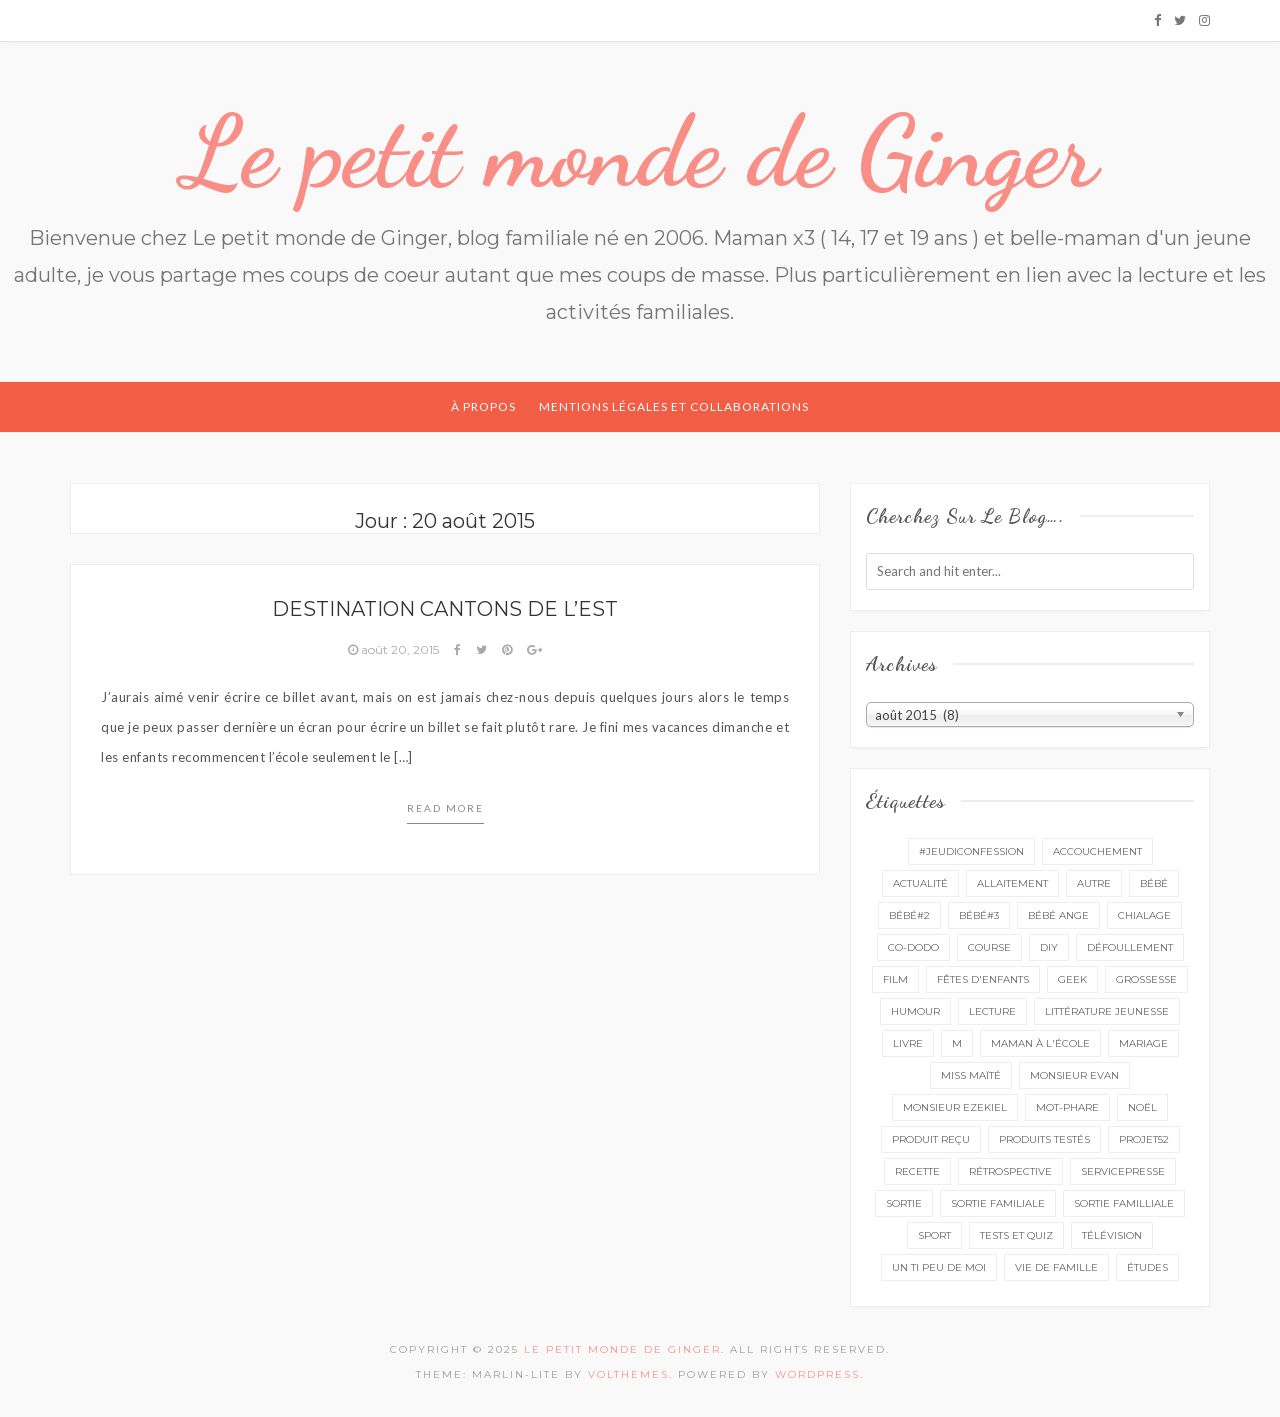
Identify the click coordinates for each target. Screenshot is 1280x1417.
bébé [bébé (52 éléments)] (1154, 883)
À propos (483, 406)
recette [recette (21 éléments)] (917, 1171)
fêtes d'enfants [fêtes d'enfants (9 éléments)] (983, 979)
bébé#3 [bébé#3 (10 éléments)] (979, 915)
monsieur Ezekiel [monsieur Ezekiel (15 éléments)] (955, 1107)
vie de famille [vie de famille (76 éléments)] (1056, 1267)
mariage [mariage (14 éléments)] (1143, 1043)
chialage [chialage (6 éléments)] (1144, 915)
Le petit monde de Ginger (640, 152)
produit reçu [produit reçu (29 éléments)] (931, 1139)
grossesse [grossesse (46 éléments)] (1146, 979)
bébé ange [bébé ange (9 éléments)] (1058, 915)
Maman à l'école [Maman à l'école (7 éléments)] (1040, 1043)
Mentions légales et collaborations (674, 406)
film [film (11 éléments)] (895, 979)
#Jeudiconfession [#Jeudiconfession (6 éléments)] (971, 851)
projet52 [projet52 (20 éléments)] (1144, 1139)
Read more (445, 808)
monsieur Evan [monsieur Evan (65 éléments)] (1074, 1075)
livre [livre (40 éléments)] (908, 1043)
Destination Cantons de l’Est (445, 609)
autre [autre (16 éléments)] (1094, 883)
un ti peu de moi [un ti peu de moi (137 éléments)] (939, 1267)
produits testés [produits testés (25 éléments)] (1044, 1139)
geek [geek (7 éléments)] (1072, 979)
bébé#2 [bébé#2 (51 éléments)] (909, 915)
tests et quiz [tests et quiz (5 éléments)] (1016, 1235)
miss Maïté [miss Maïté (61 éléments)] (971, 1075)
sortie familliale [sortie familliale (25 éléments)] (1124, 1203)
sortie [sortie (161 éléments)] (904, 1203)
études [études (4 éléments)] (1147, 1267)
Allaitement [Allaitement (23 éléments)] (1012, 883)
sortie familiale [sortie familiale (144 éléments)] (998, 1203)
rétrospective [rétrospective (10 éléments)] (1010, 1171)
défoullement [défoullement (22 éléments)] (1130, 947)
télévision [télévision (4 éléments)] (1112, 1235)
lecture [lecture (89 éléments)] (992, 1011)
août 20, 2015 (395, 649)
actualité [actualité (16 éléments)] (920, 883)
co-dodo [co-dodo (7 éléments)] (913, 947)
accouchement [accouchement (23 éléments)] (1097, 851)
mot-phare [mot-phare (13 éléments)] (1067, 1107)
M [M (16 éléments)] (957, 1043)
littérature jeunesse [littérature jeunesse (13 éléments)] (1107, 1011)
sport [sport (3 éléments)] (934, 1235)
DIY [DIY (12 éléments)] (1049, 947)
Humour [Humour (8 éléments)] (915, 1011)
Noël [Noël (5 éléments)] (1142, 1107)
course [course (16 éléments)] (989, 947)
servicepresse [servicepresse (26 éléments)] (1123, 1171)
